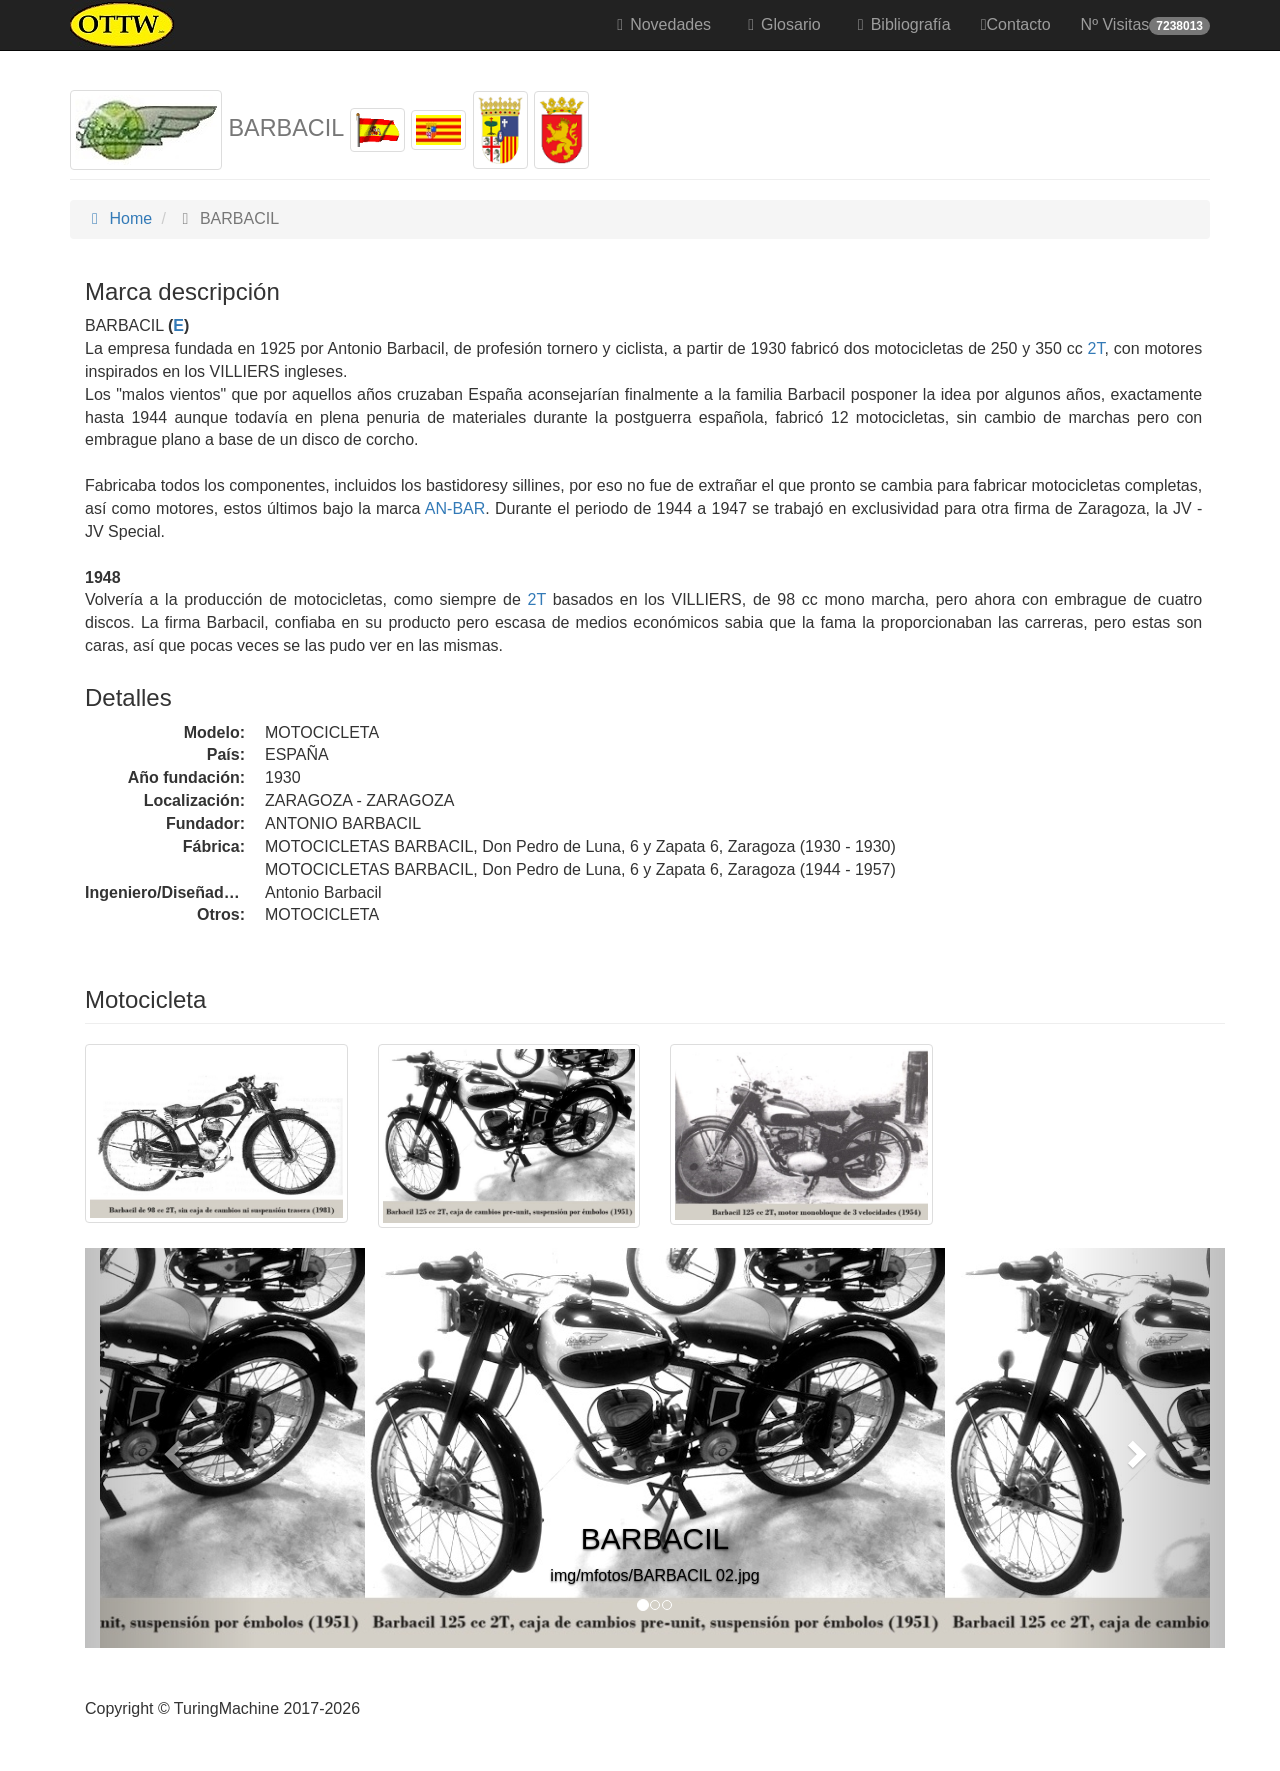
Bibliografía (901, 24)
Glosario (781, 24)
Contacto (1016, 24)
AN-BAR (453, 508)
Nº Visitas (1145, 25)
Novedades (660, 24)
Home (118, 218)
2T (1096, 348)
